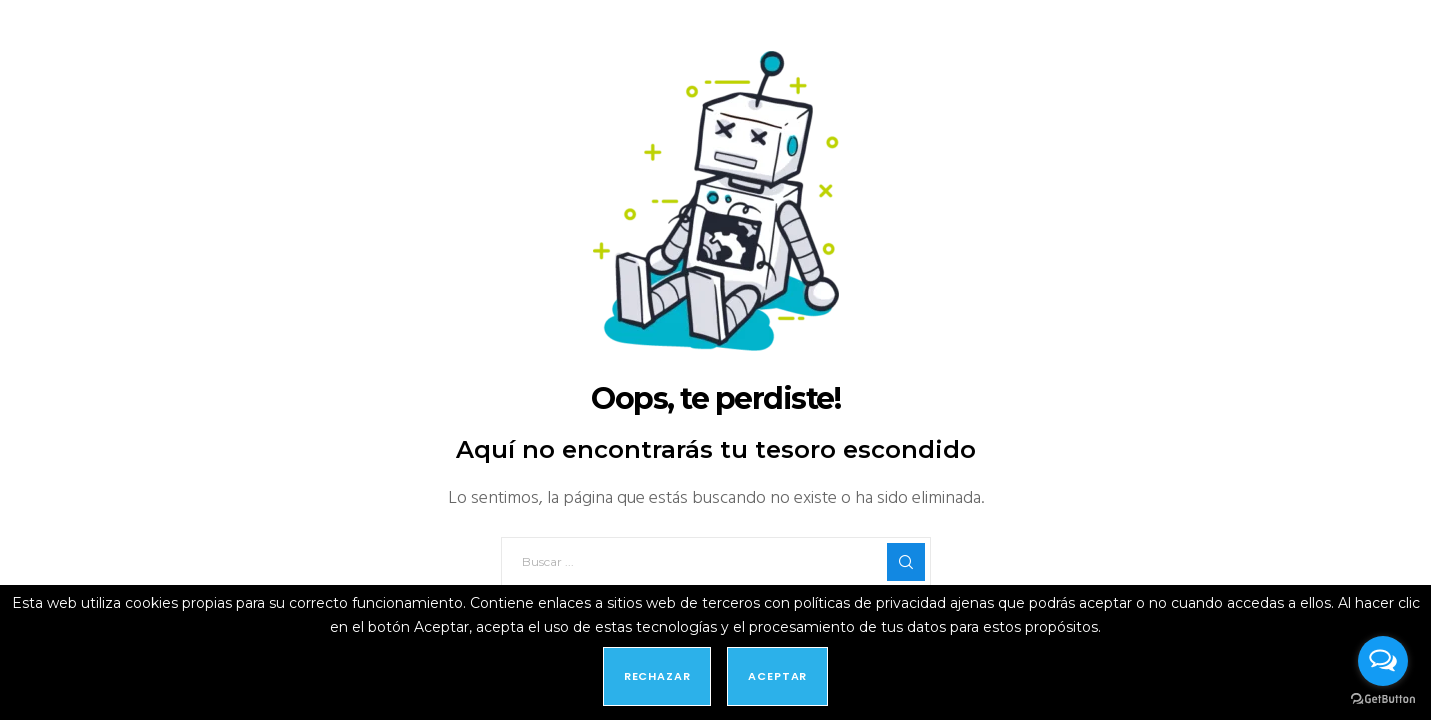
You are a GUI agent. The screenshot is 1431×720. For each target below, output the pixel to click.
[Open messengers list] (1383, 661)
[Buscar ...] (716, 562)
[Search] (906, 562)
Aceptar (777, 676)
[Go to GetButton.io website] (1383, 699)
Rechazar (657, 676)
